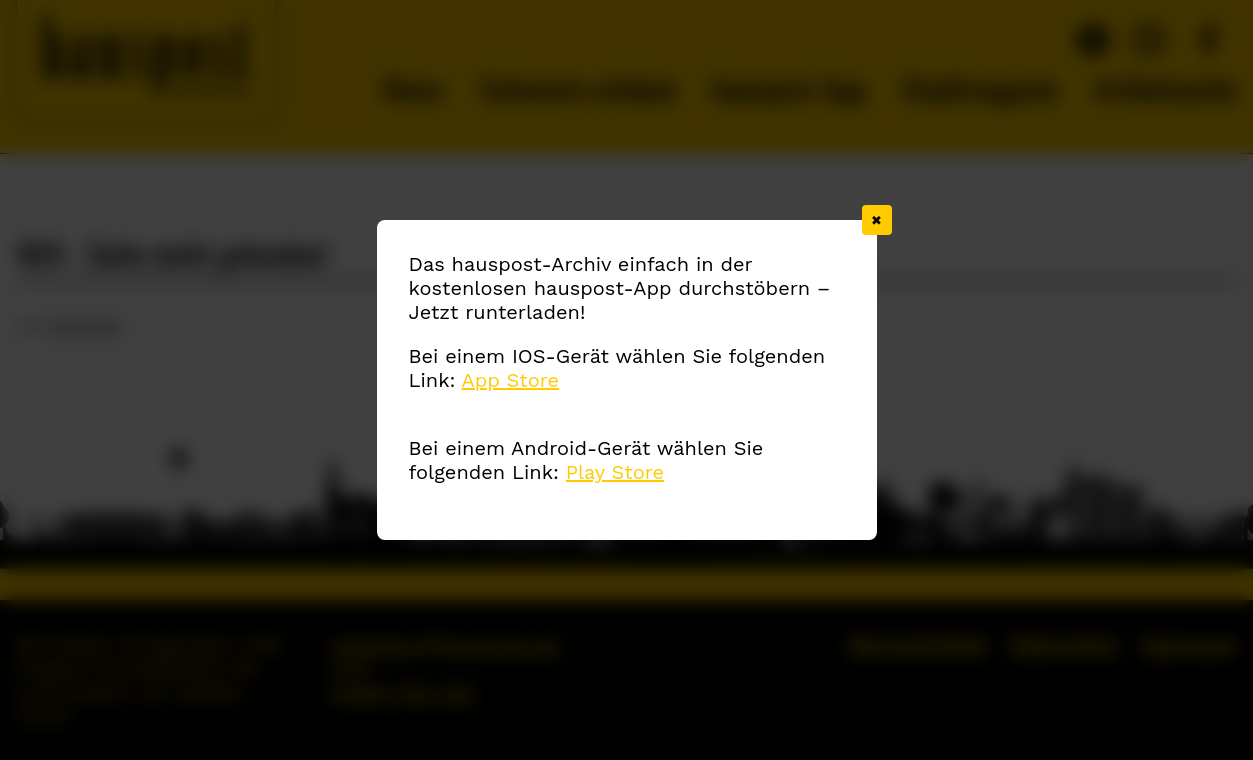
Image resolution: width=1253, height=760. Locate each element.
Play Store (615, 472)
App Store (510, 380)
